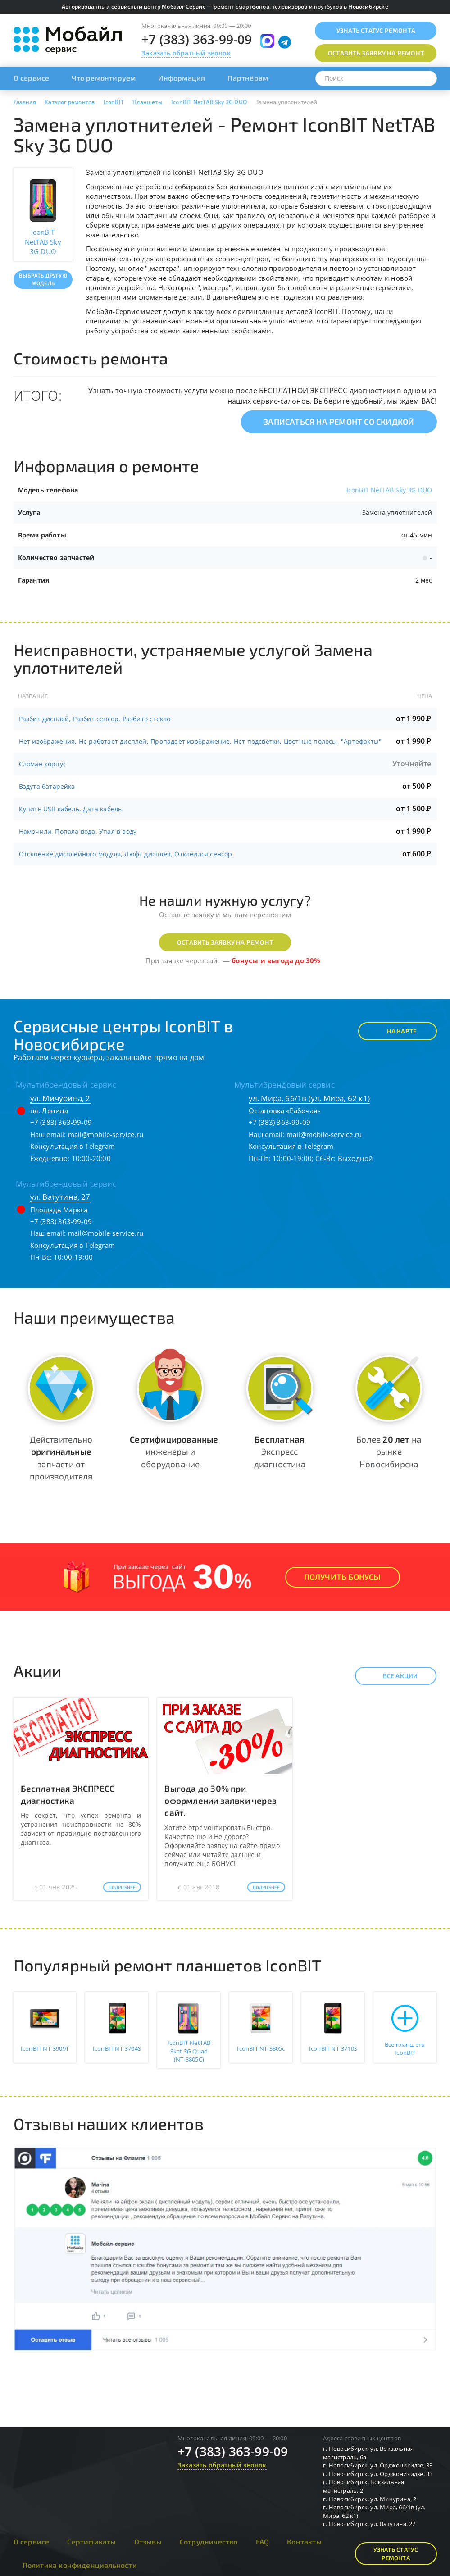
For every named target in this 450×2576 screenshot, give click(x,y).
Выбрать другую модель (43, 279)
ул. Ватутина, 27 (60, 1197)
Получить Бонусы (342, 1577)
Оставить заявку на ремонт (225, 942)
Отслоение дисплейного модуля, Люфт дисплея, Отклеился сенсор (125, 854)
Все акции (392, 1675)
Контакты (304, 2541)
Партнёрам (247, 77)
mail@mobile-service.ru (105, 1134)
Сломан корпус (43, 764)
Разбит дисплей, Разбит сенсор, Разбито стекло (95, 719)
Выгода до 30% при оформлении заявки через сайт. (220, 1800)
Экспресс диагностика (279, 1451)
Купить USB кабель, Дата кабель (70, 809)
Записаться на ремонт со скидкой (339, 422)
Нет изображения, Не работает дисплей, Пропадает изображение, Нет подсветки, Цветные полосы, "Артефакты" (200, 741)
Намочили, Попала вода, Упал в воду (78, 831)
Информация (181, 77)
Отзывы (148, 2541)
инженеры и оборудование (174, 1451)
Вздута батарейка (47, 786)
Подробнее (122, 1887)
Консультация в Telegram (72, 1146)
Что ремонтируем (104, 77)
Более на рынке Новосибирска (388, 1451)
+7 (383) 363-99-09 (196, 39)
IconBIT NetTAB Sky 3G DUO (389, 490)
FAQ (262, 2541)
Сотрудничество (209, 2541)
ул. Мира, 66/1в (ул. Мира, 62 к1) (309, 1098)
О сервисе (32, 77)
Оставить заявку (376, 53)
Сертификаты (91, 2541)
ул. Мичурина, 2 (60, 1098)
